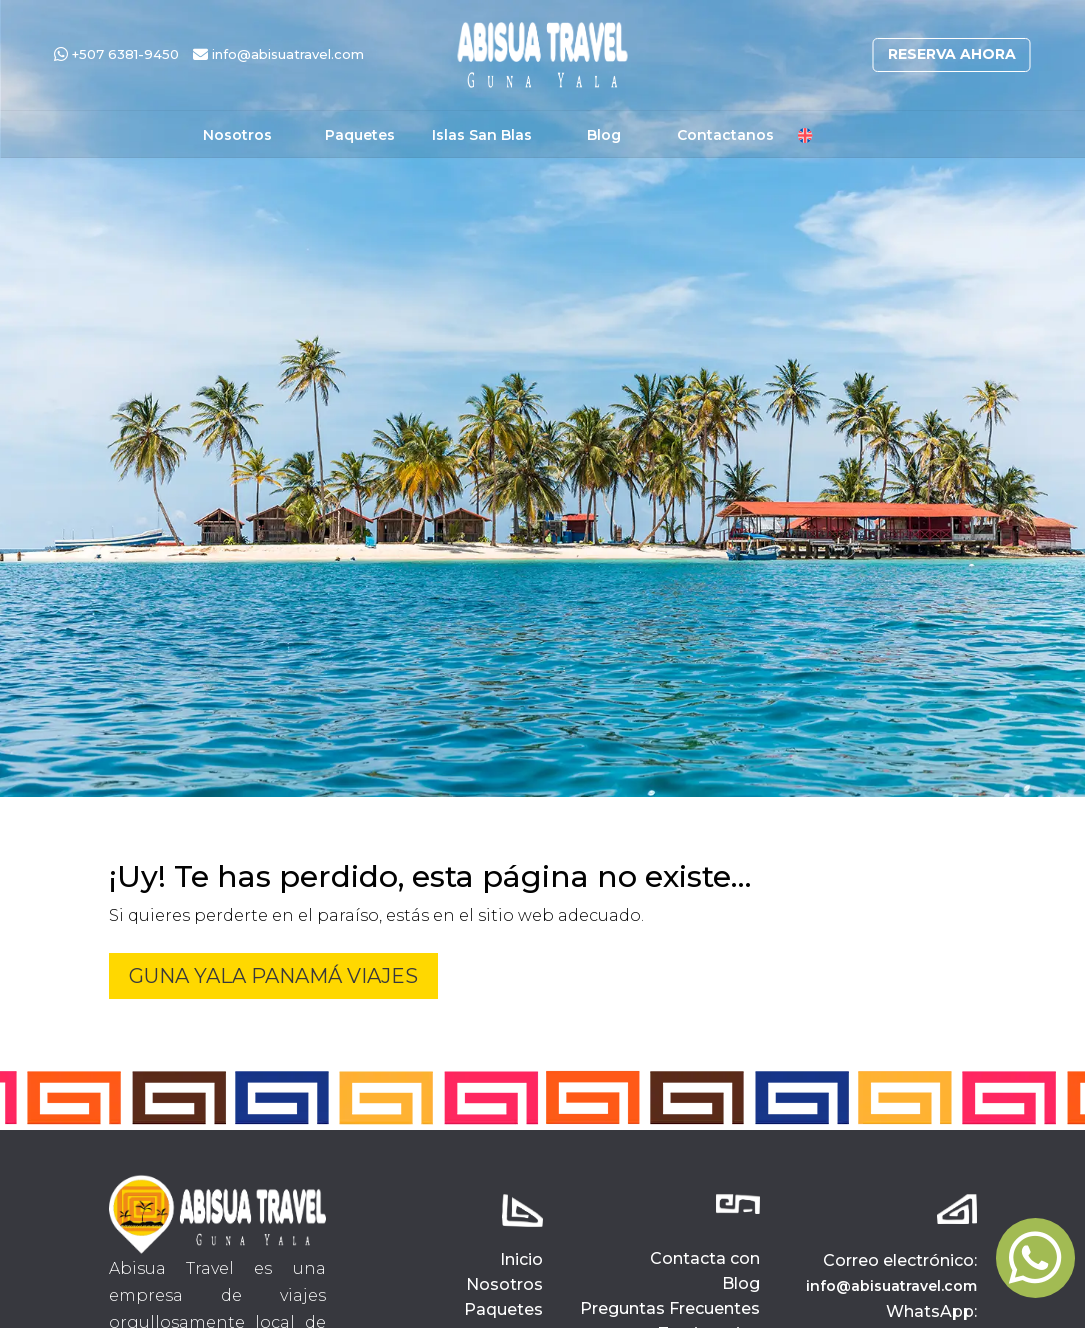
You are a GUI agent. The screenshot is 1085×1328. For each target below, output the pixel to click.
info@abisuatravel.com (278, 54)
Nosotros (237, 136)
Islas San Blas (482, 136)
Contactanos (725, 136)
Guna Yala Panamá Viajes (273, 976)
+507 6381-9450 (116, 54)
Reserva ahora (952, 54)
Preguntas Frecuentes (670, 1308)
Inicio (521, 1259)
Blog (604, 136)
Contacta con (705, 1258)
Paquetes (360, 136)
